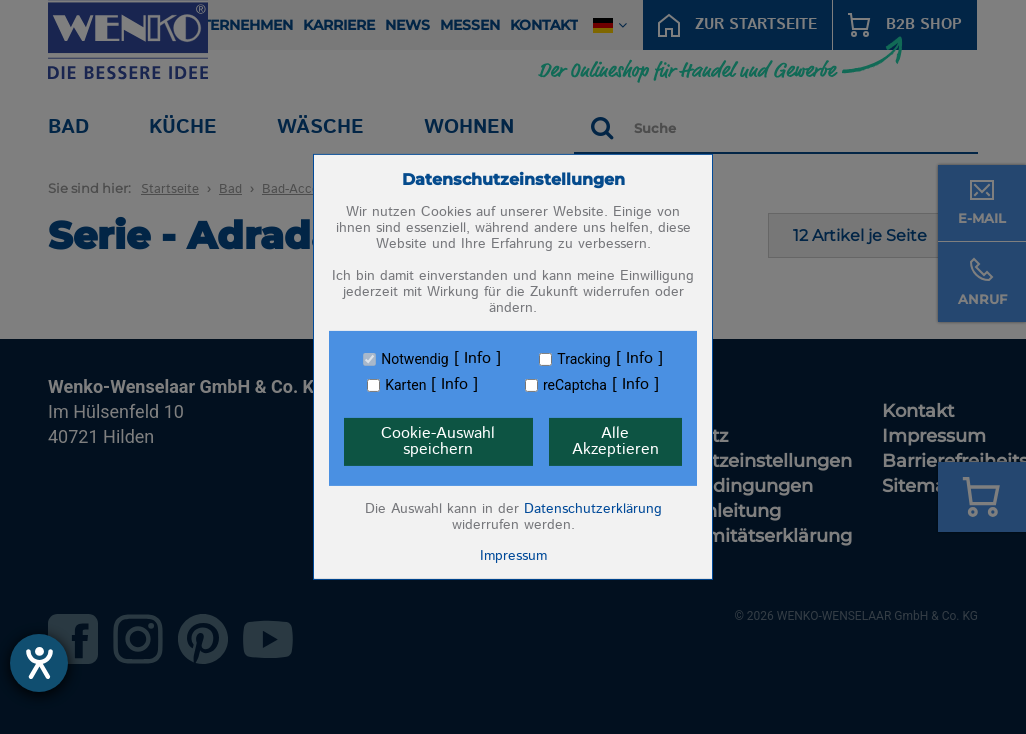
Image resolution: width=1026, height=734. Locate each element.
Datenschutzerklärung (593, 509)
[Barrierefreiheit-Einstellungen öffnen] (39, 663)
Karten (405, 385)
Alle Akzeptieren (615, 441)
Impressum (513, 556)
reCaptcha (575, 385)
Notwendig (414, 359)
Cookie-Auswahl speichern (438, 441)
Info (477, 359)
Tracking (583, 359)
